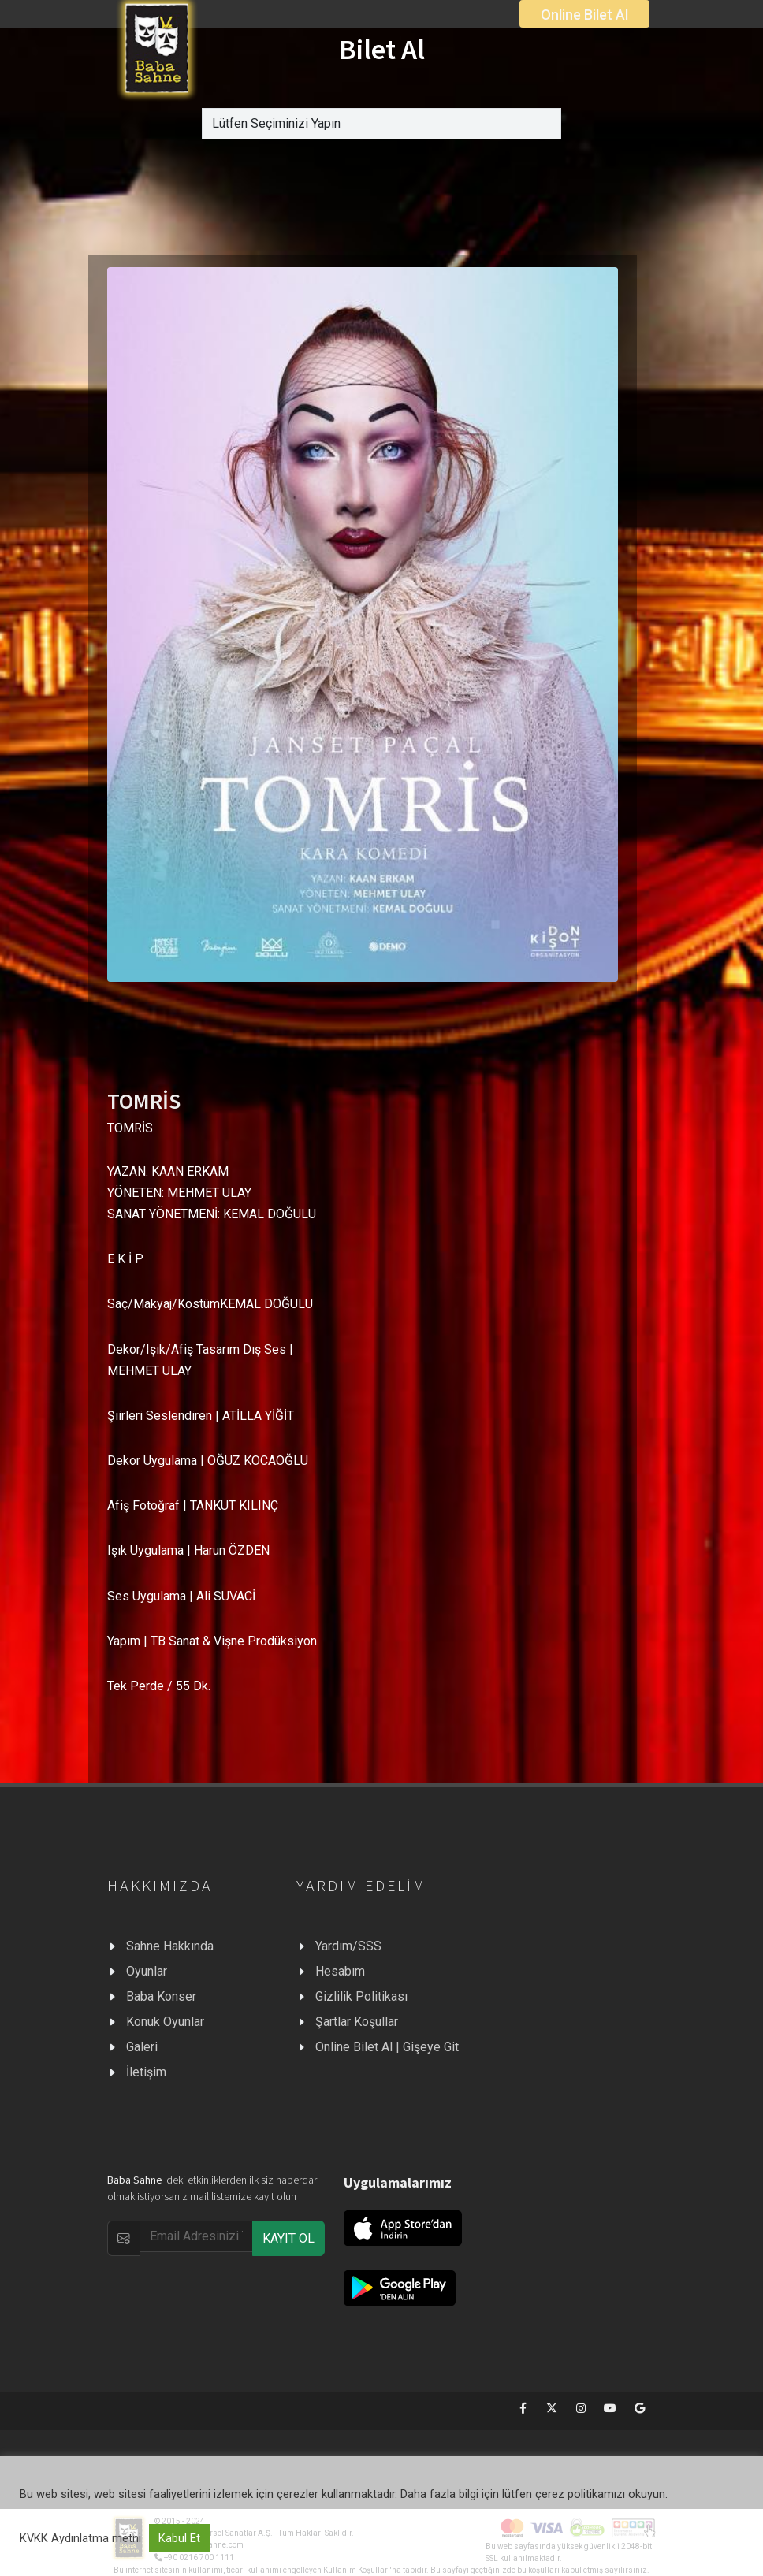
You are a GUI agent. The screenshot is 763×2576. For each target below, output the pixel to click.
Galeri (142, 2046)
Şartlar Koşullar (356, 2021)
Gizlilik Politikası (361, 1996)
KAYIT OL (288, 2238)
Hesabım (340, 1971)
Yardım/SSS (348, 1946)
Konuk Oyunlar (165, 2021)
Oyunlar (146, 1971)
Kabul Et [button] (179, 2538)
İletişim (146, 2072)
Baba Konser (161, 1996)
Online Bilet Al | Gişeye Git (387, 2046)
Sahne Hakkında (170, 1946)
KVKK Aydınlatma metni (80, 2538)
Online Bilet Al (584, 14)
